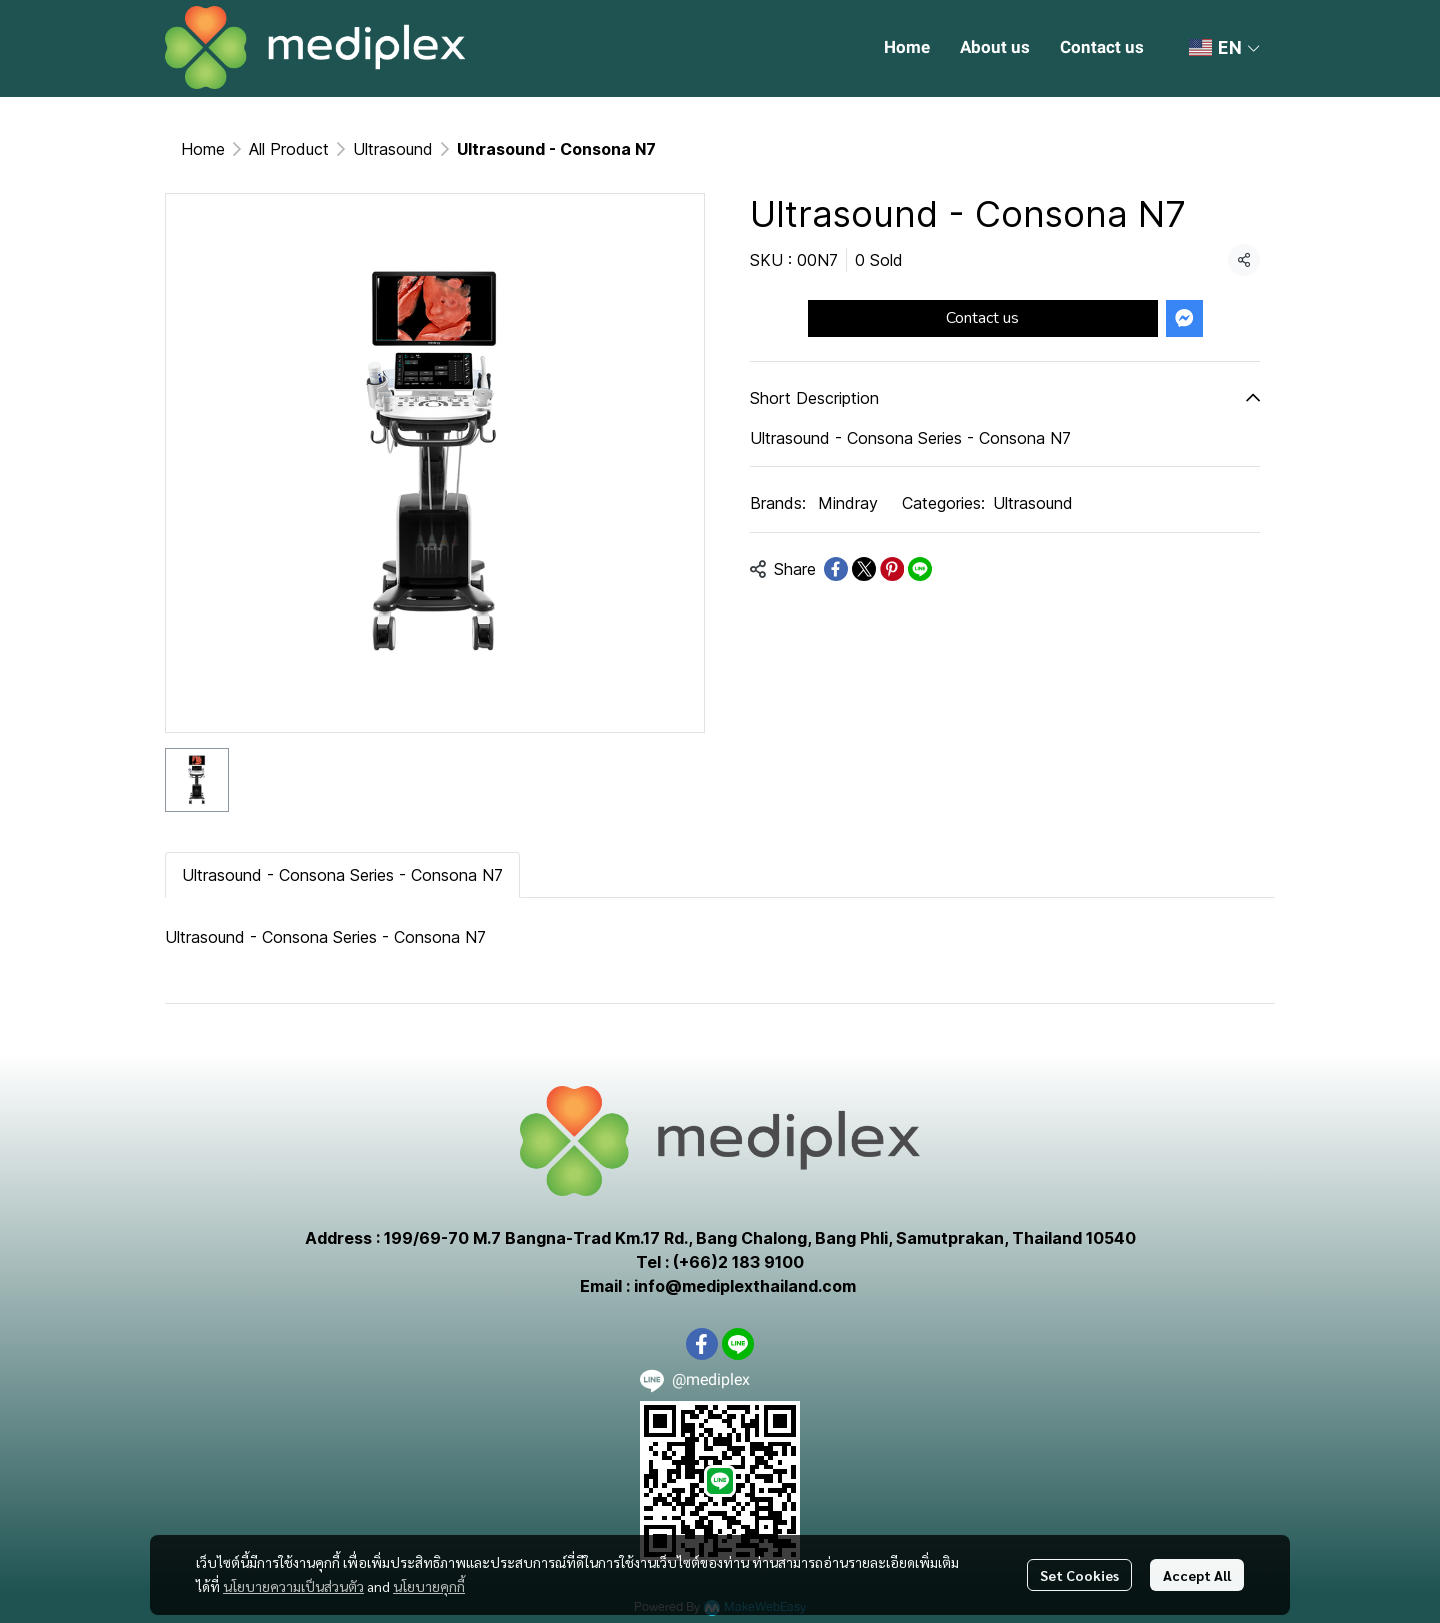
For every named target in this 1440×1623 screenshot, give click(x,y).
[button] (1224, 48)
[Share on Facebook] (836, 569)
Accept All (1197, 1575)
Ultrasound (393, 149)
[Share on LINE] (920, 569)
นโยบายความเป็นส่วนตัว (293, 1586)
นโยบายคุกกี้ (429, 1586)
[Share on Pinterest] (892, 569)
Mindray (848, 503)
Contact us (982, 318)
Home (203, 149)
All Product (289, 149)
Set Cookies (1079, 1575)
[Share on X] (864, 569)
